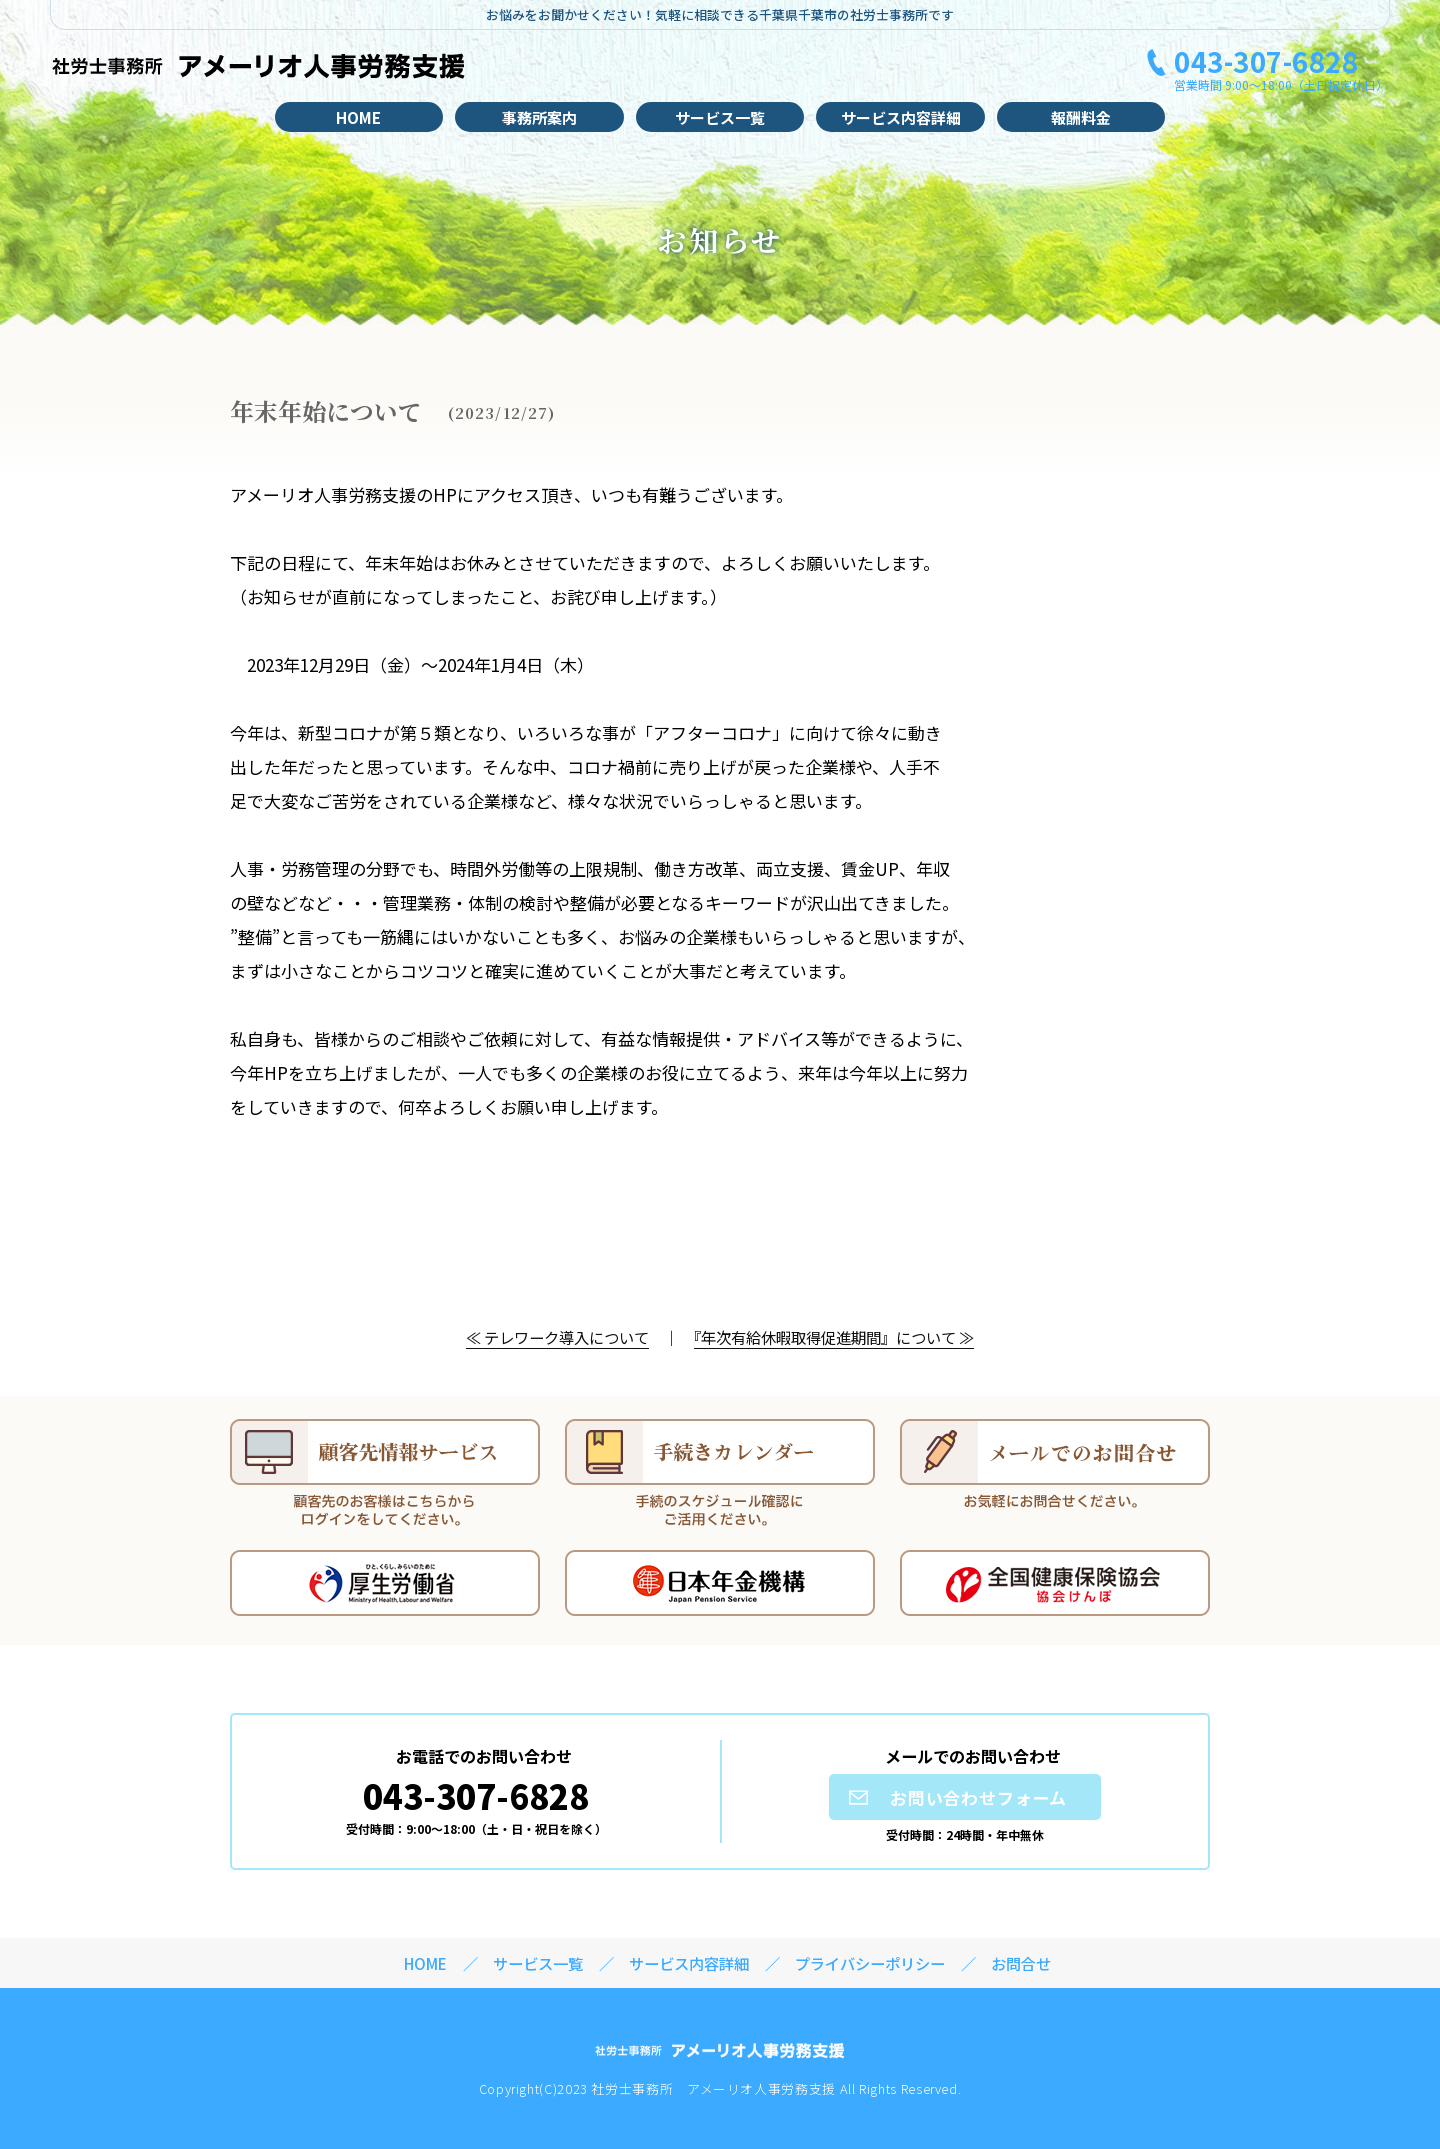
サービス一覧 (720, 118)
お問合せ (1021, 1963)
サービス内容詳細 (901, 118)
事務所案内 (539, 118)
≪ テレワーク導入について (557, 1337)
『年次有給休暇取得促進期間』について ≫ (834, 1337)
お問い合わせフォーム (979, 1797)
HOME (358, 118)
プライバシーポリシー (870, 1963)
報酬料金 (1081, 118)
